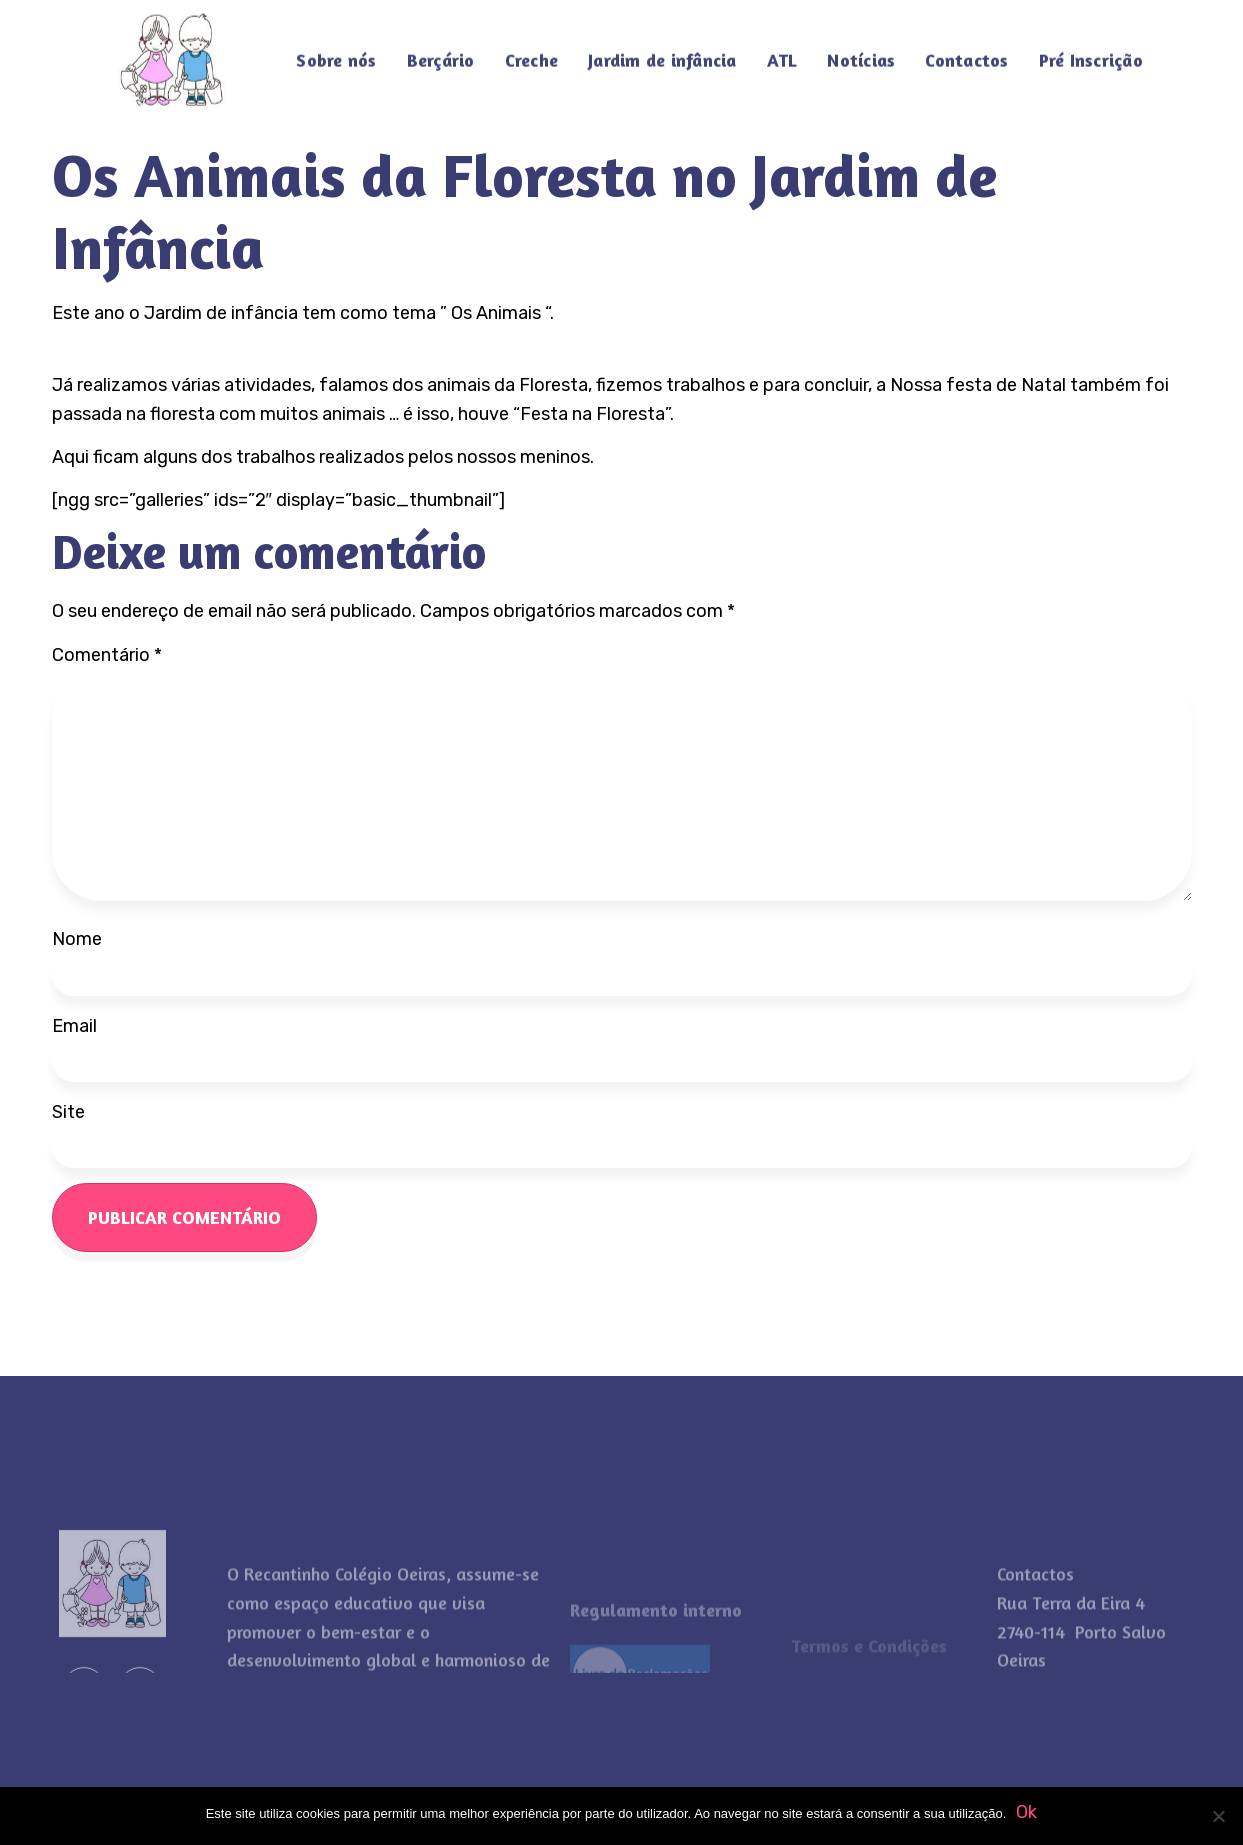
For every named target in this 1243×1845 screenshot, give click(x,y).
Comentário (107, 655)
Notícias (861, 50)
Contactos (966, 50)
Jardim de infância (662, 50)
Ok (1026, 1812)
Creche (532, 50)
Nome (77, 939)
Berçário (441, 50)
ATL (782, 50)
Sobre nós (336, 50)
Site (68, 1112)
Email (74, 1026)
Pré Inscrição (1091, 50)
